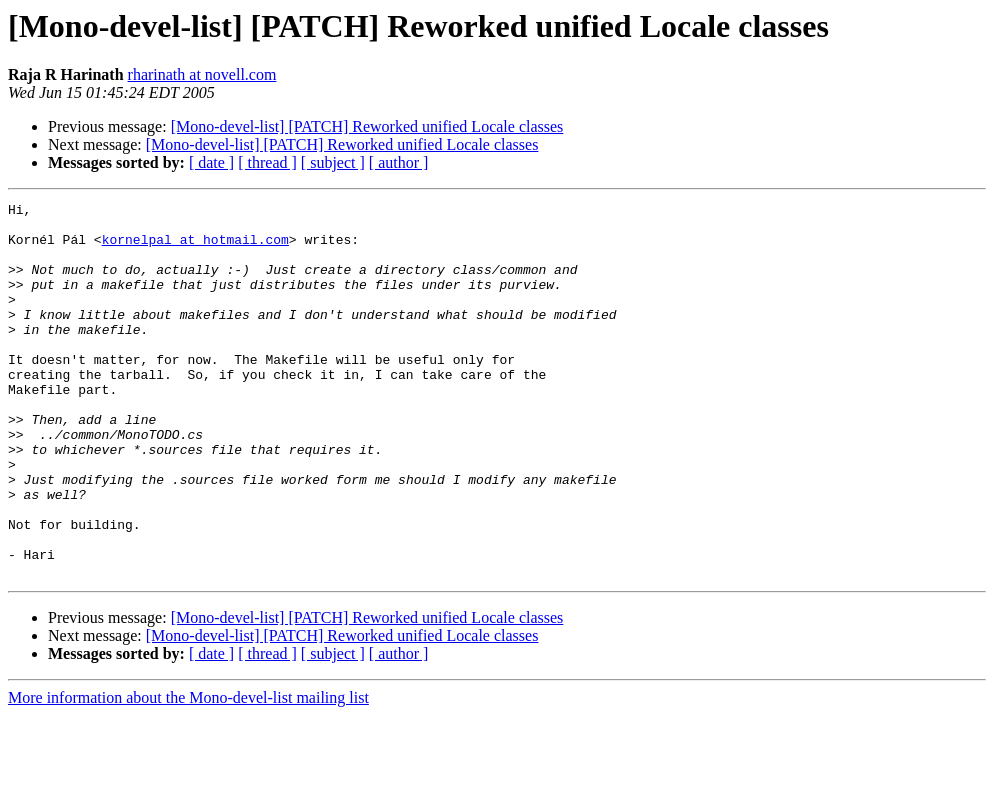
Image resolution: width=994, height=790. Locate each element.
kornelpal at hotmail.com (195, 248)
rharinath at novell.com (202, 74)
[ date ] (211, 162)
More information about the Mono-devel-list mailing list (188, 772)
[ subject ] (333, 162)
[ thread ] (267, 162)
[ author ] (399, 162)
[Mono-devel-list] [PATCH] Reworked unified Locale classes (367, 126)
